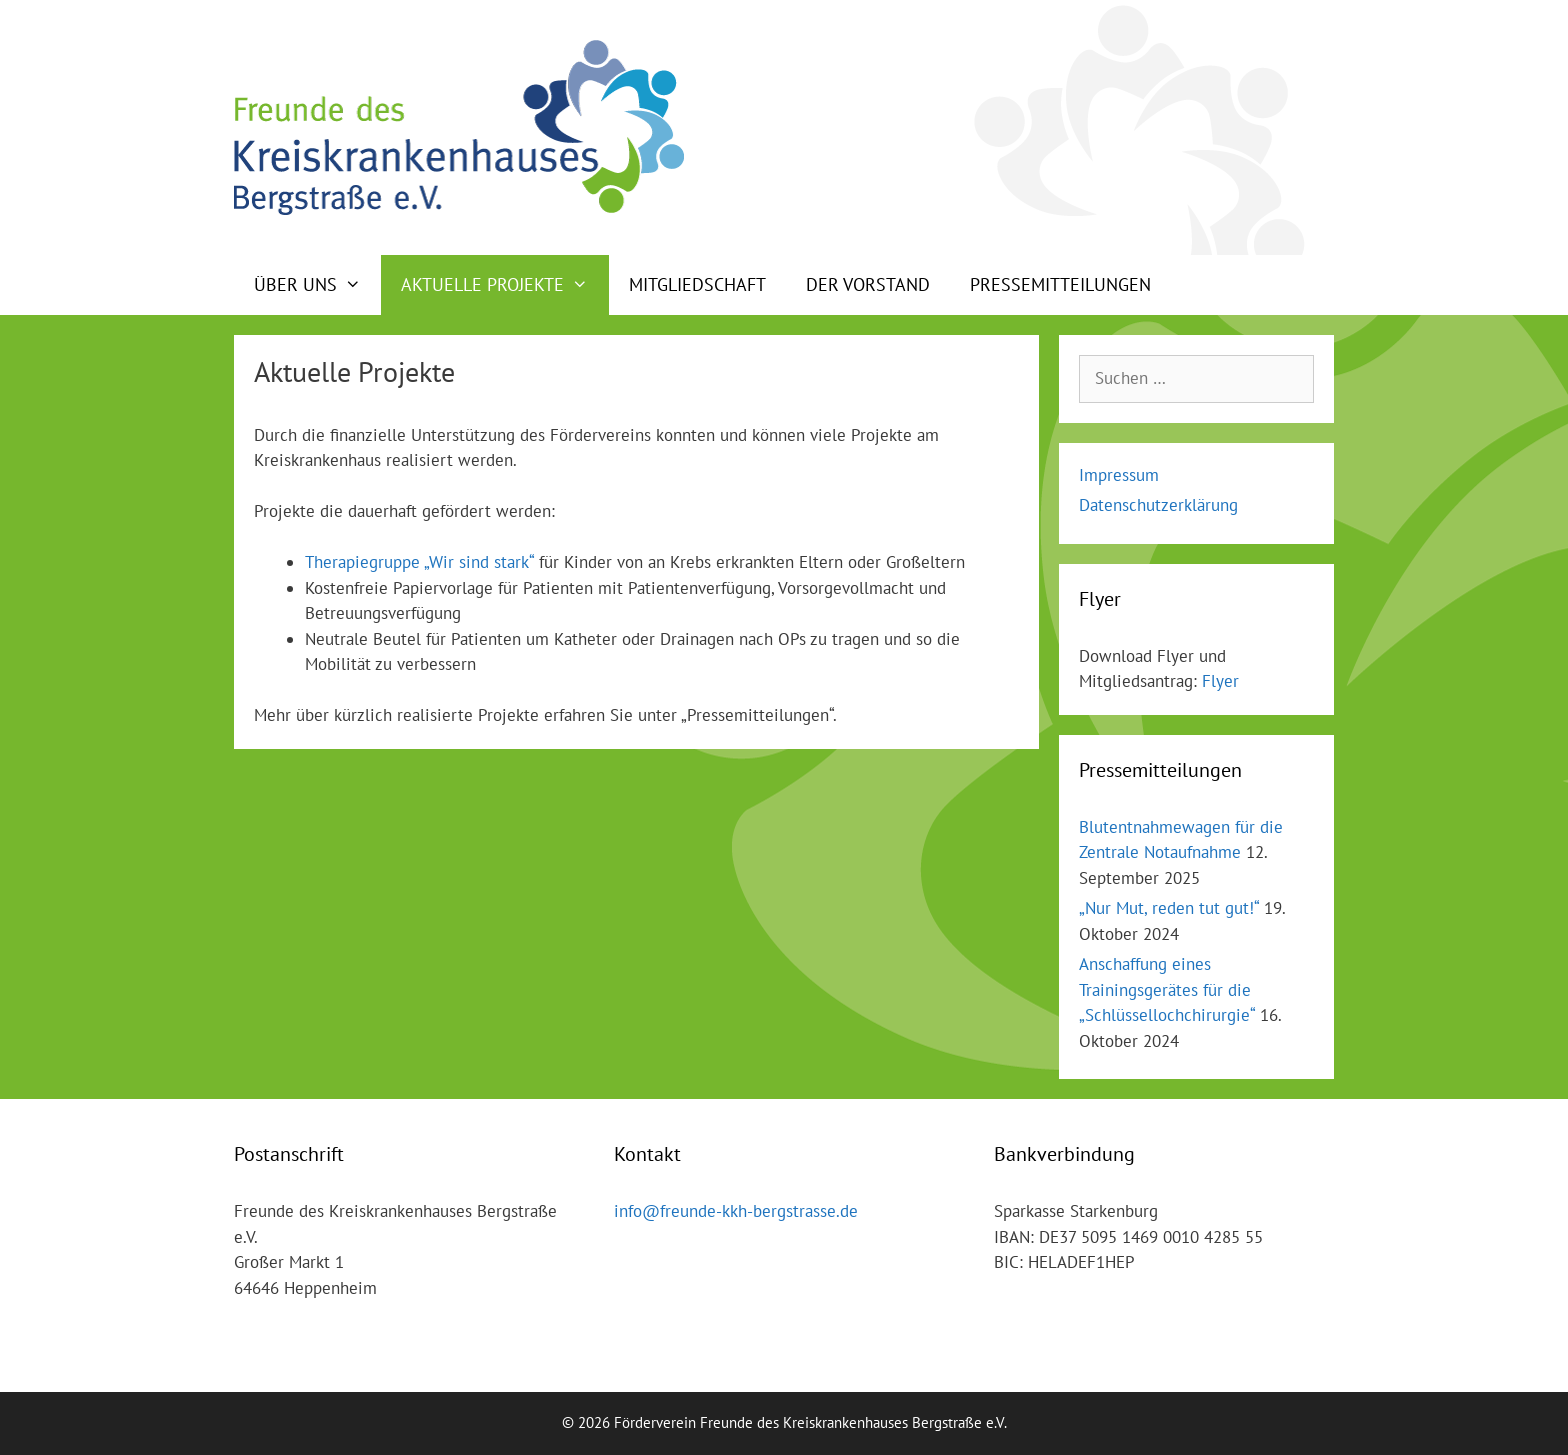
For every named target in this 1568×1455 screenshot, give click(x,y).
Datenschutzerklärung (1158, 505)
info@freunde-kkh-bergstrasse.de (736, 1211)
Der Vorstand (868, 284)
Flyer (1220, 681)
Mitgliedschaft (697, 284)
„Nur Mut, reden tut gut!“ (1169, 908)
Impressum (1119, 475)
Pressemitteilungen (1060, 284)
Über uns (317, 285)
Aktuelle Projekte (504, 285)
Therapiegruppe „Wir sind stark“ (419, 562)
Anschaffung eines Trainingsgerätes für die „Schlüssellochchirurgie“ (1167, 989)
